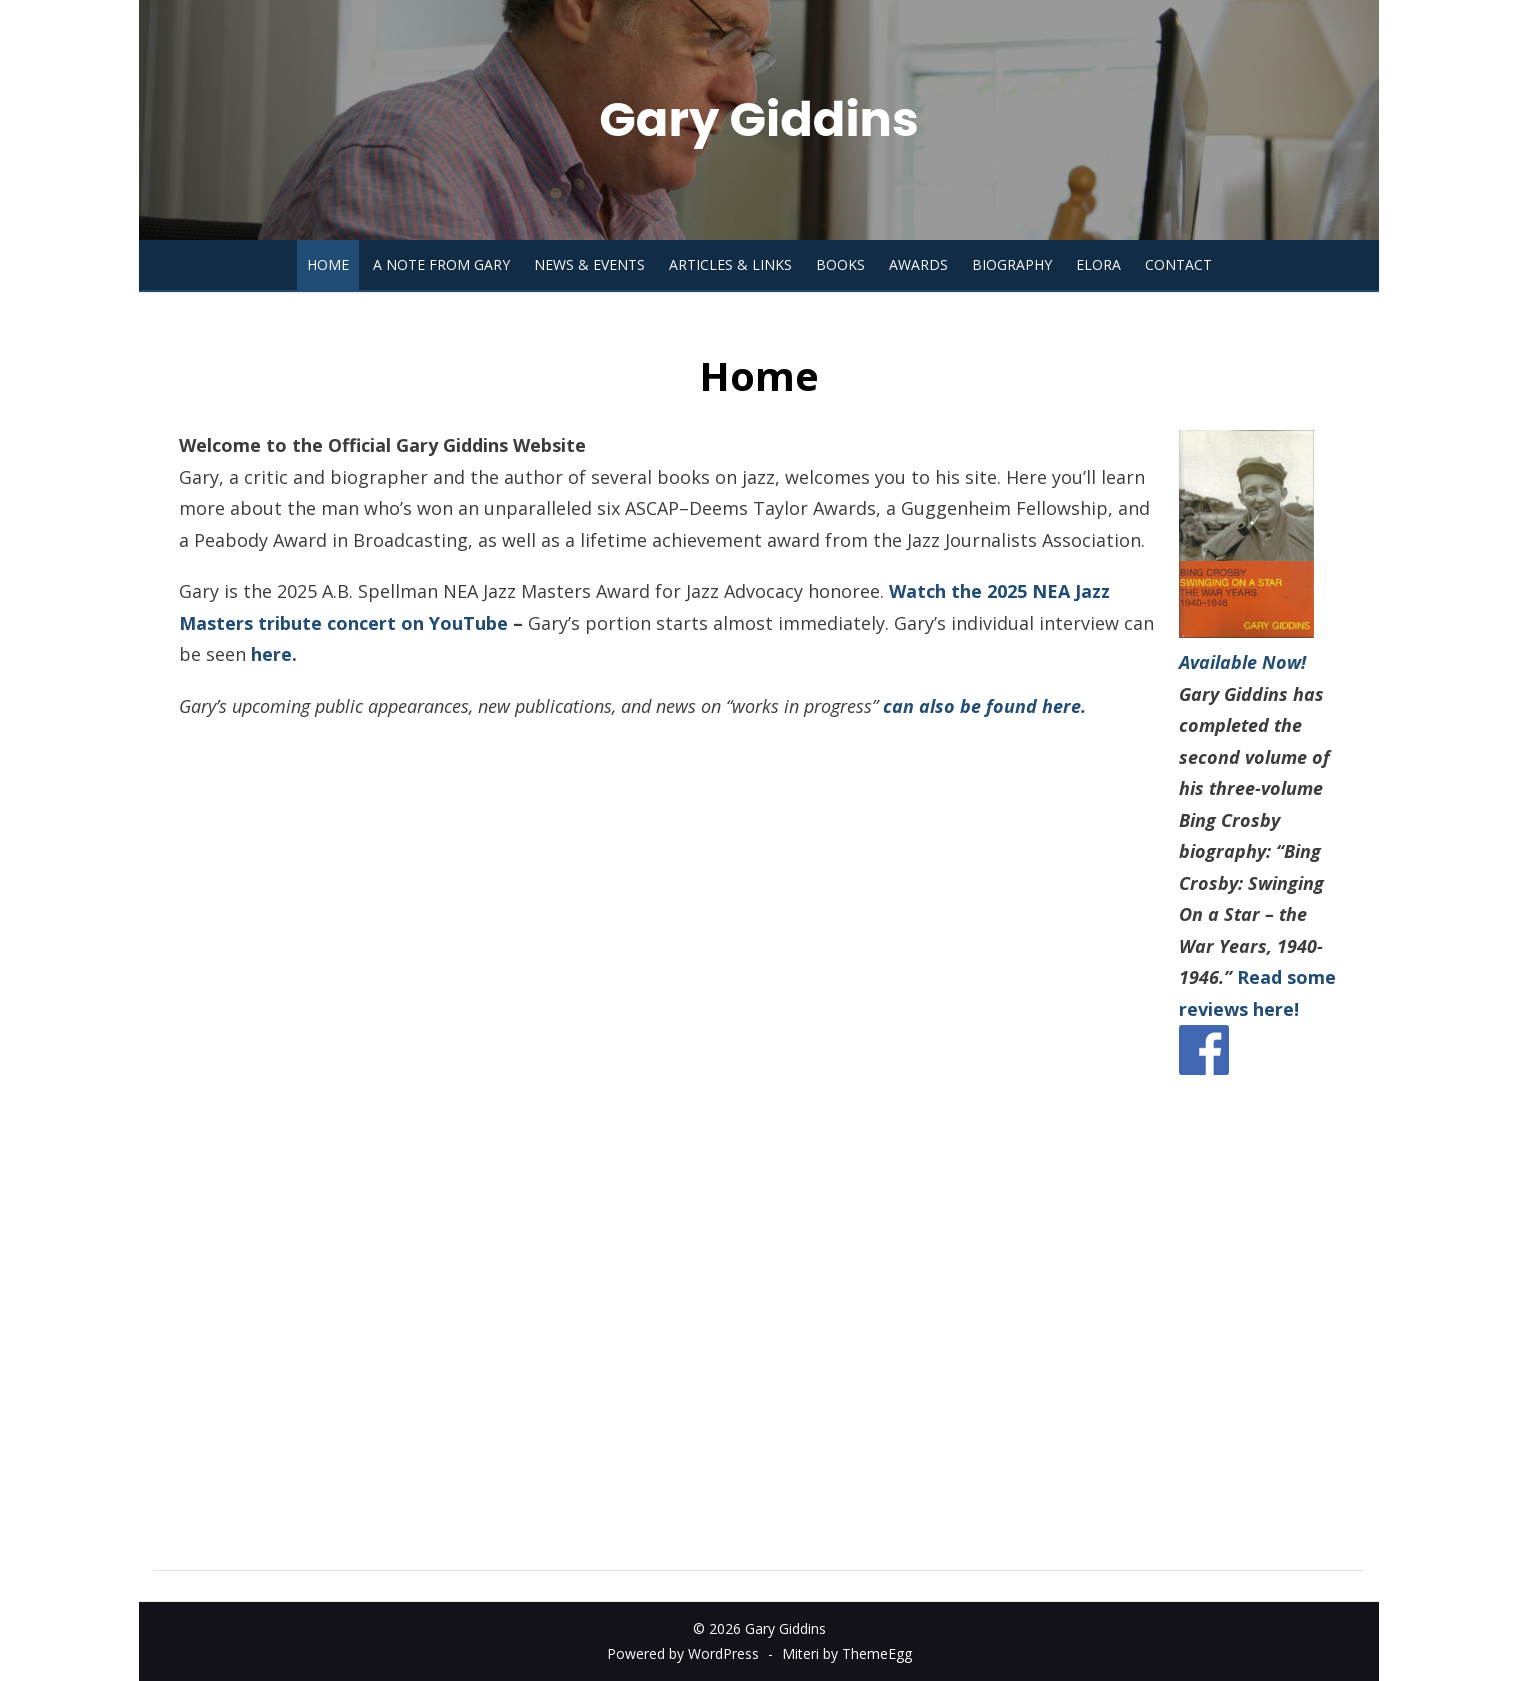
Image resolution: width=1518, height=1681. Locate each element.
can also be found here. (984, 706)
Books (840, 264)
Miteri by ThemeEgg (847, 1653)
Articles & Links (730, 264)
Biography (1012, 264)
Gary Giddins (758, 119)
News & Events (589, 264)
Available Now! (1242, 662)
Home (328, 264)
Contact (1178, 264)
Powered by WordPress (683, 1653)
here (271, 654)
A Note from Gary (441, 264)
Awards (918, 264)
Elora (1098, 264)
